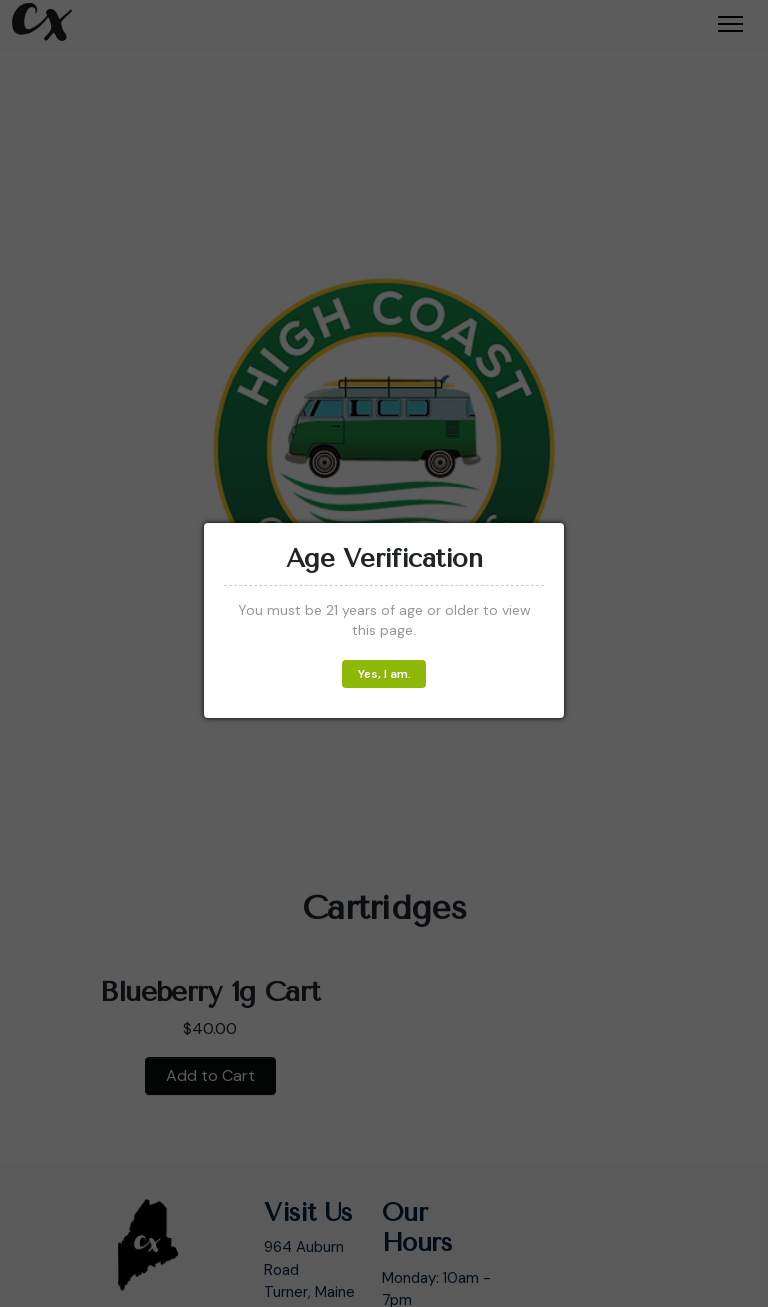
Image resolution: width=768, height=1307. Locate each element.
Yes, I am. (384, 674)
